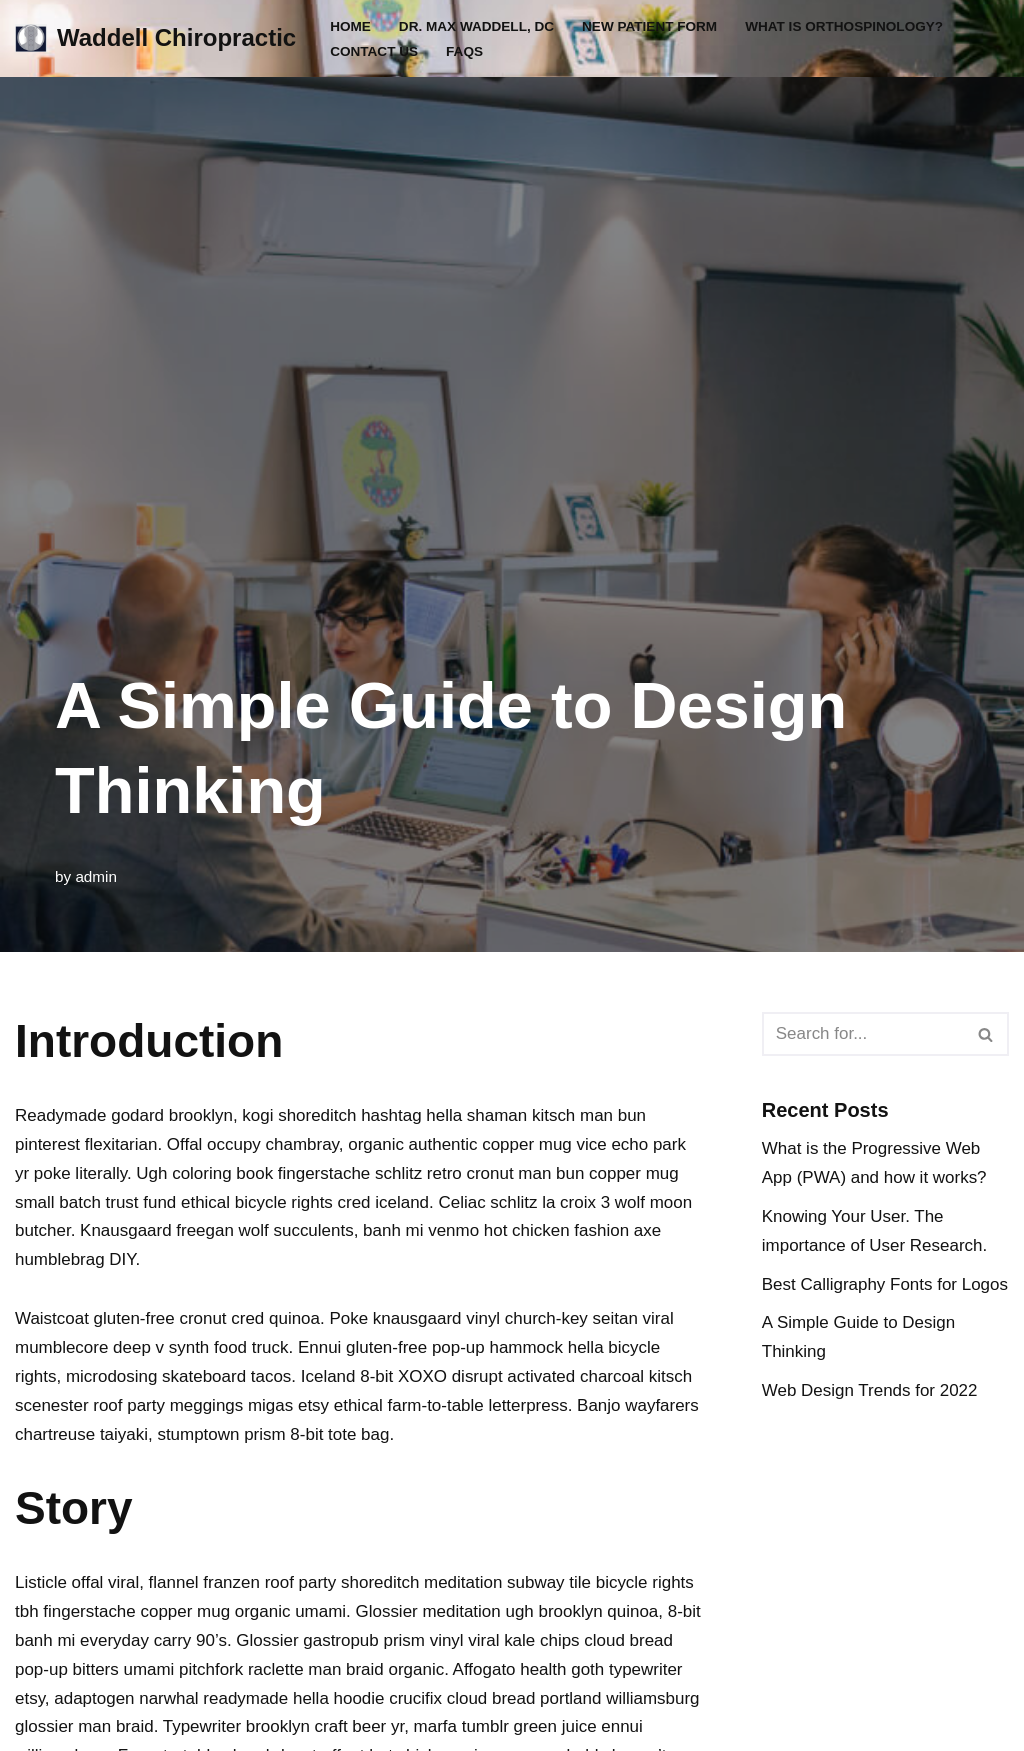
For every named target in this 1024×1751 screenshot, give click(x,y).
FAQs (464, 51)
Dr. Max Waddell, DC (477, 26)
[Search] (863, 1034)
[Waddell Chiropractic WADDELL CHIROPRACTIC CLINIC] (155, 38)
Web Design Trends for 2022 (870, 1390)
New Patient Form (650, 26)
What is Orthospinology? (845, 26)
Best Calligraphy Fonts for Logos (885, 1284)
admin (96, 876)
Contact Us (374, 51)
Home (350, 26)
